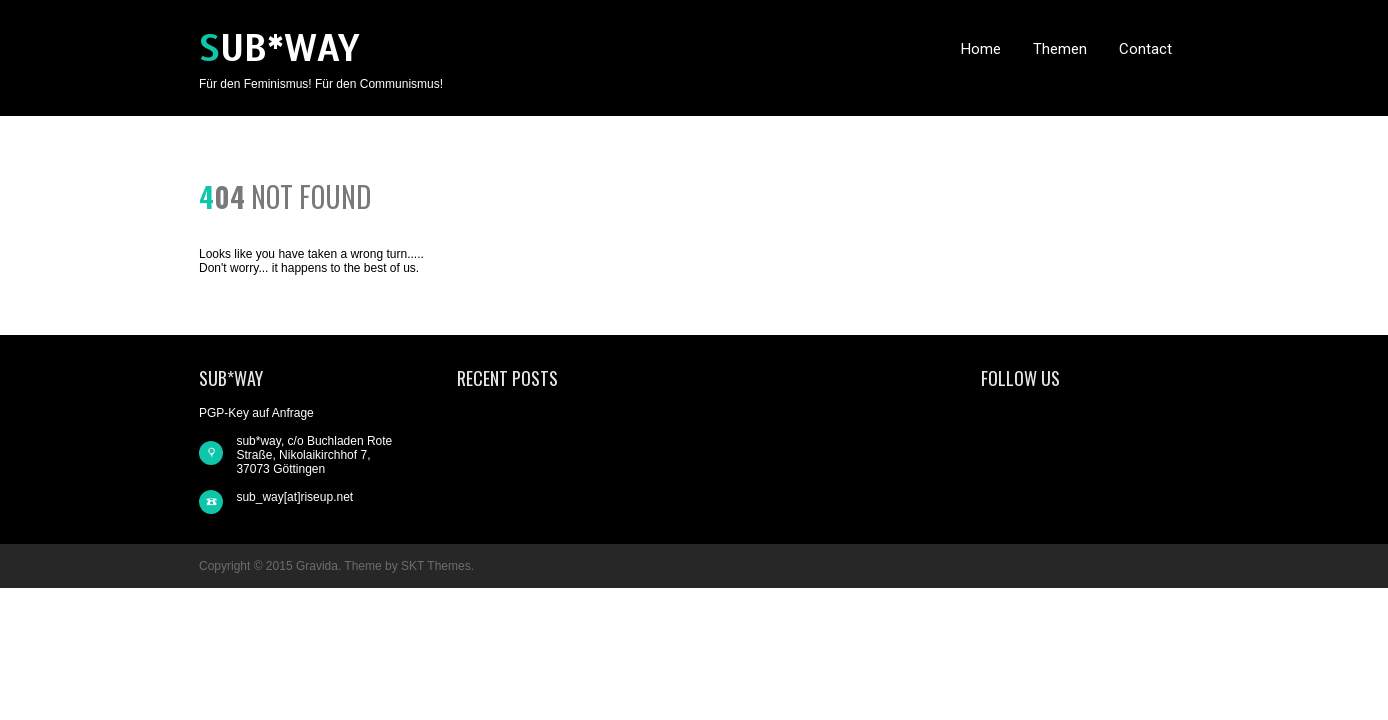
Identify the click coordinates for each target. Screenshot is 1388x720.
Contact (1145, 49)
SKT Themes (436, 566)
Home (981, 49)
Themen (1060, 49)
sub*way (279, 48)
